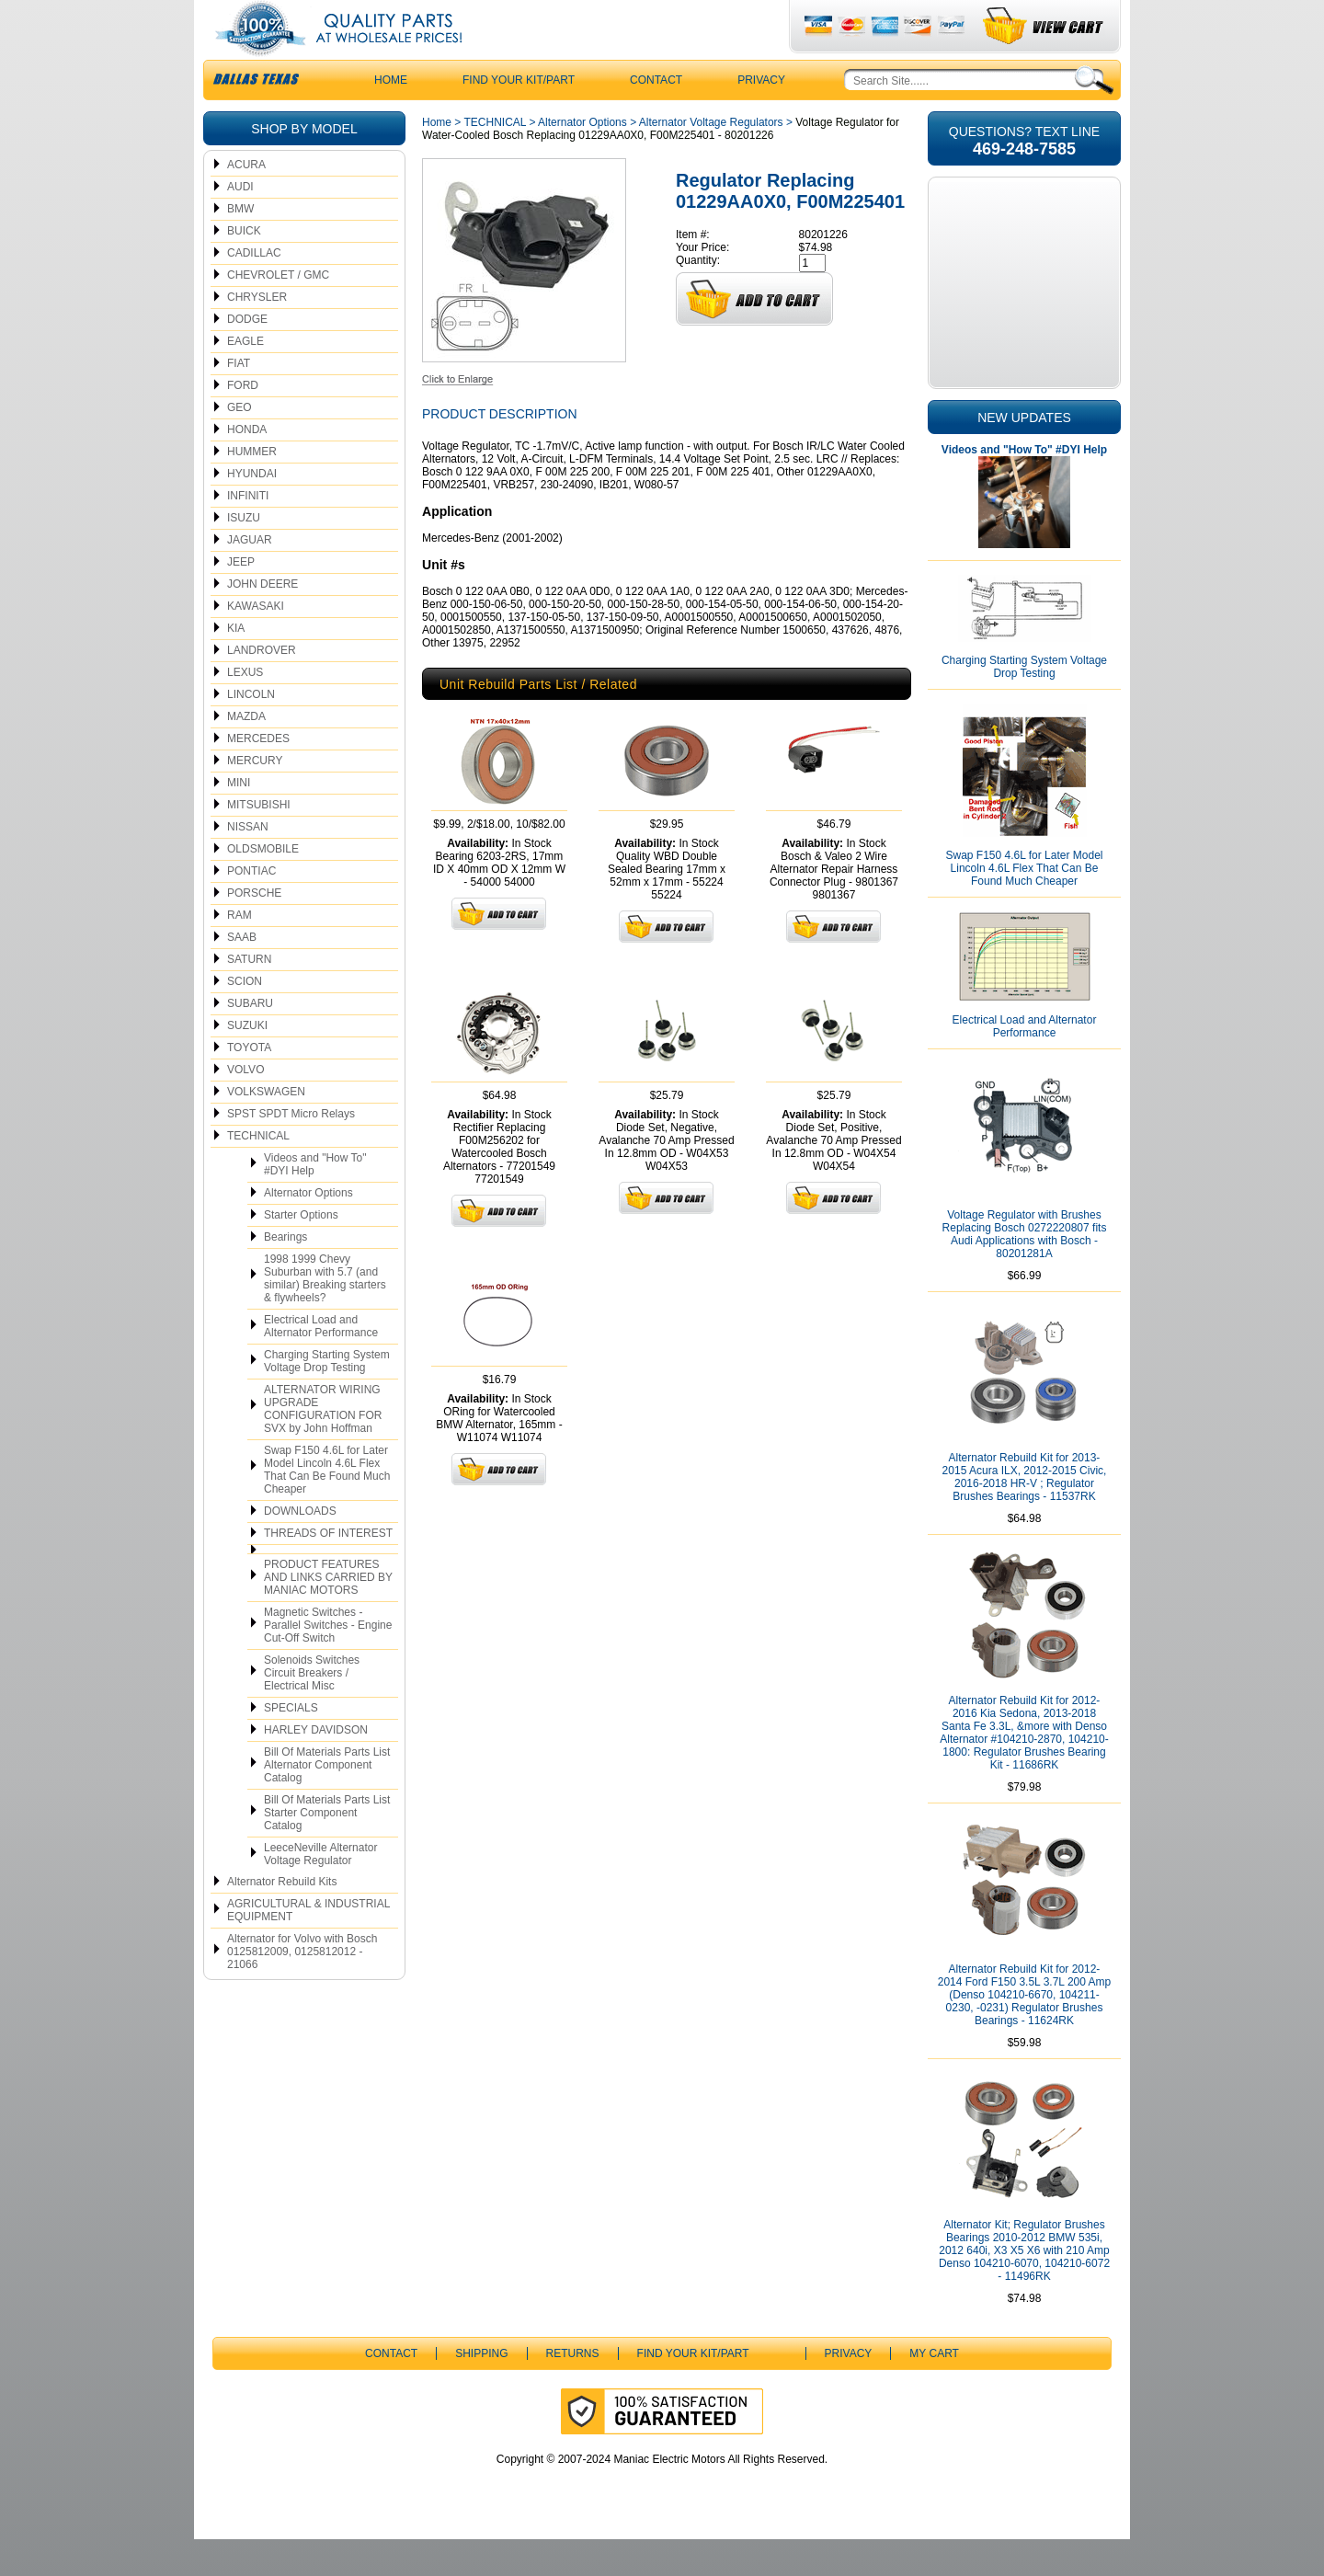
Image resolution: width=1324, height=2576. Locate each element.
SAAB (242, 973)
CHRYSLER (257, 333)
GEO (239, 444)
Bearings (285, 1273)
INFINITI (247, 532)
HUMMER (252, 488)
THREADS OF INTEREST (328, 1569)
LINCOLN (251, 731)
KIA (236, 664)
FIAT (238, 400)
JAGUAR (249, 576)
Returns (572, 2390)
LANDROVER (261, 687)
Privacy (761, 116)
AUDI (240, 223)
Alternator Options (308, 1229)
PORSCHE (254, 929)
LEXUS (245, 709)
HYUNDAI (252, 510)
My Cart (934, 2390)
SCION (244, 1018)
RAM (239, 951)
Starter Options (301, 1251)
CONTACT (656, 116)
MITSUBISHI (259, 841)
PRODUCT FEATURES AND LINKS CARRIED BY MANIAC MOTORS (328, 1614)
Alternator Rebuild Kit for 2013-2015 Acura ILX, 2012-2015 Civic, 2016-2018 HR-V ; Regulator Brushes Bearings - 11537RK (1024, 1514)
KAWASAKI (255, 642)
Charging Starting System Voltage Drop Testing (327, 1398)
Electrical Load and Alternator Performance (321, 1363)
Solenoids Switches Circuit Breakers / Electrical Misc (312, 1709)
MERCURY (254, 797)
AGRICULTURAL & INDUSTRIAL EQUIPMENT (308, 1947)
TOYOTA (249, 1084)
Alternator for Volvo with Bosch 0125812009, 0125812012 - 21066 (302, 1988)
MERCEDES (258, 775)
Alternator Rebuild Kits (282, 1918)
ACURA (246, 201)
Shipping (481, 2390)
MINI (238, 819)
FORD (242, 422)
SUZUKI (247, 1062)
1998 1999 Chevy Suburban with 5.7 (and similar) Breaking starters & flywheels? (325, 1315)
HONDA (247, 466)
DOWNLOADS (300, 1547)
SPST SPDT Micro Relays (291, 1150)
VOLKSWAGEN (266, 1128)
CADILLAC (254, 289)
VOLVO (245, 1106)
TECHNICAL (258, 1172)
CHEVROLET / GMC (278, 311)
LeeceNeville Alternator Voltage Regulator (320, 1891)
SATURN (249, 996)
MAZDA (246, 753)
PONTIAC (251, 907)
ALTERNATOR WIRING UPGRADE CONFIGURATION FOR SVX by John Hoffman (323, 1445)
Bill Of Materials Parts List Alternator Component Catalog (327, 1801)
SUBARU (250, 1040)
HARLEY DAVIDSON (316, 1766)
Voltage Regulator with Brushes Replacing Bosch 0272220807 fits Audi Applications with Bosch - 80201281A (1024, 1271)
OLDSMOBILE (263, 885)
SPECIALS (291, 1744)
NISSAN (247, 863)
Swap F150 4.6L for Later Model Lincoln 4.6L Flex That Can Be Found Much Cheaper (327, 1506)
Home (436, 159)
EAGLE (245, 378)
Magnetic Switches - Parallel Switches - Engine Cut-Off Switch (328, 1662)
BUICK (244, 267)
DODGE (247, 355)
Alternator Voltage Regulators (711, 159)
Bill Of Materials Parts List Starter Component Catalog (327, 1849)
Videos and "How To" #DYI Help (315, 1201)
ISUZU (243, 554)
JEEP (241, 598)
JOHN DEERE (262, 620)
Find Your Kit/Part (518, 116)
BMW (240, 245)
